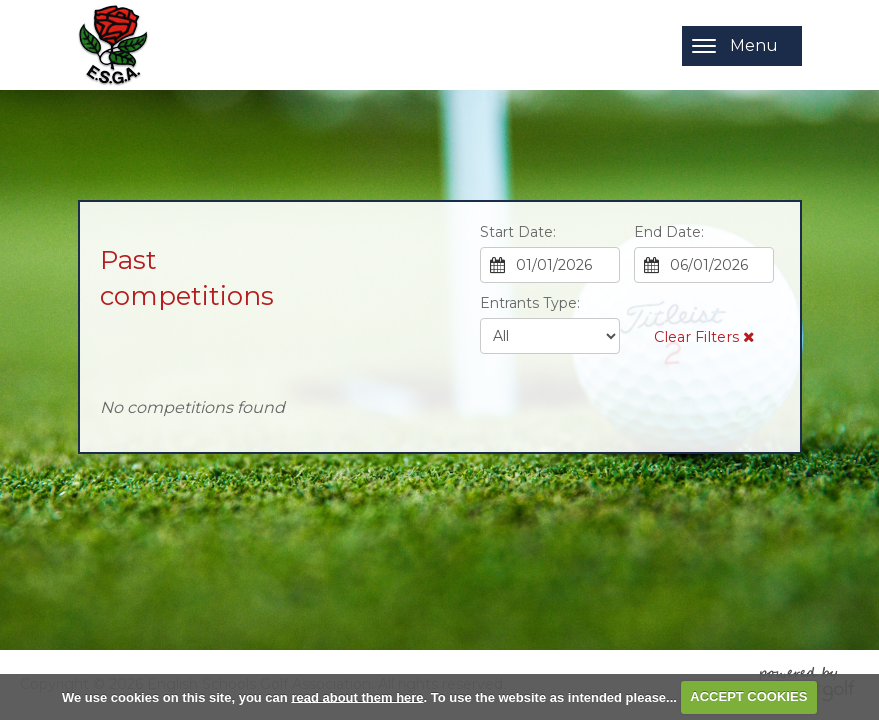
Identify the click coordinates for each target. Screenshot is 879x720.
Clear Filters (704, 337)
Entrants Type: (530, 303)
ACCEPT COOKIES (748, 696)
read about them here (357, 696)
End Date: (669, 232)
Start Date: (518, 232)
